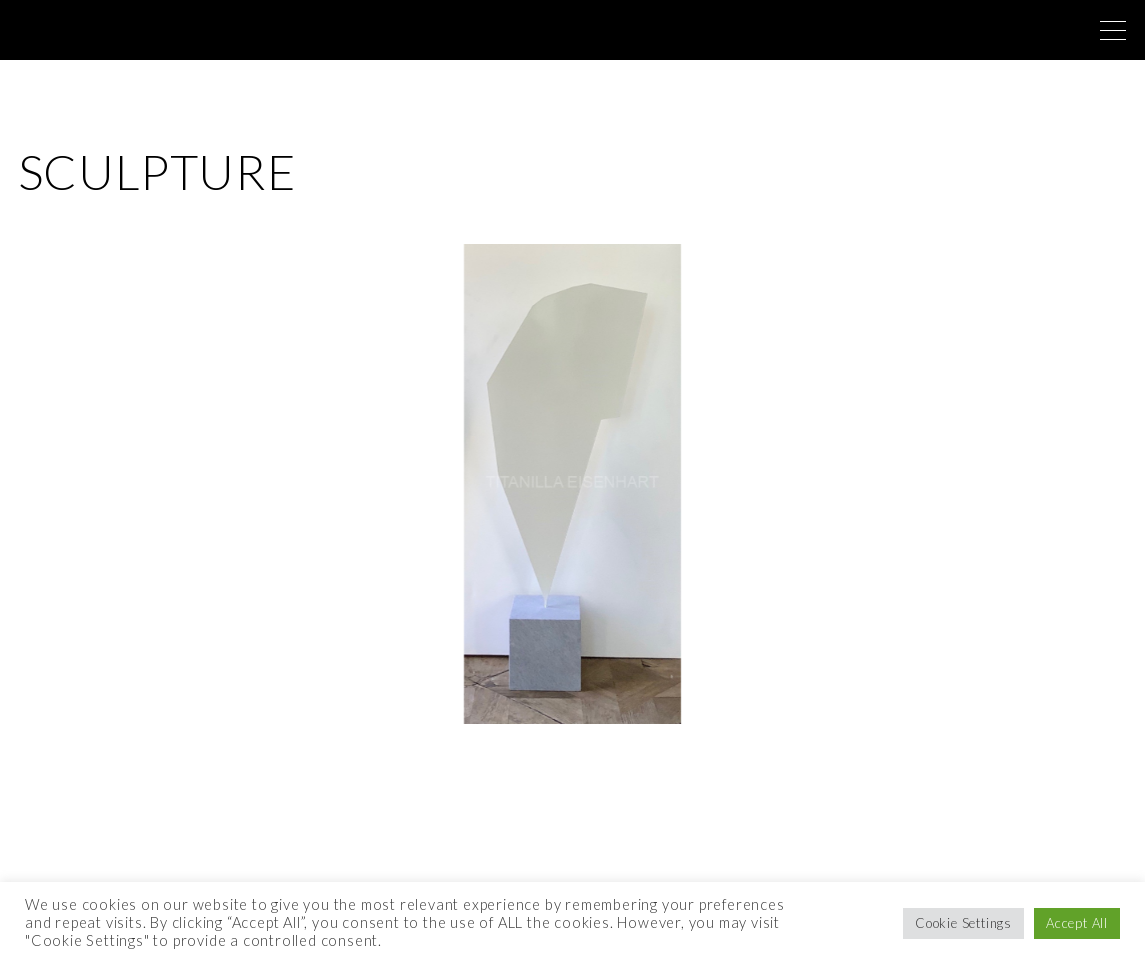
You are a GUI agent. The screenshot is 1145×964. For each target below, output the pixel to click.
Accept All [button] (1077, 923)
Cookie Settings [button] (963, 923)
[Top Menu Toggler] (1113, 30)
